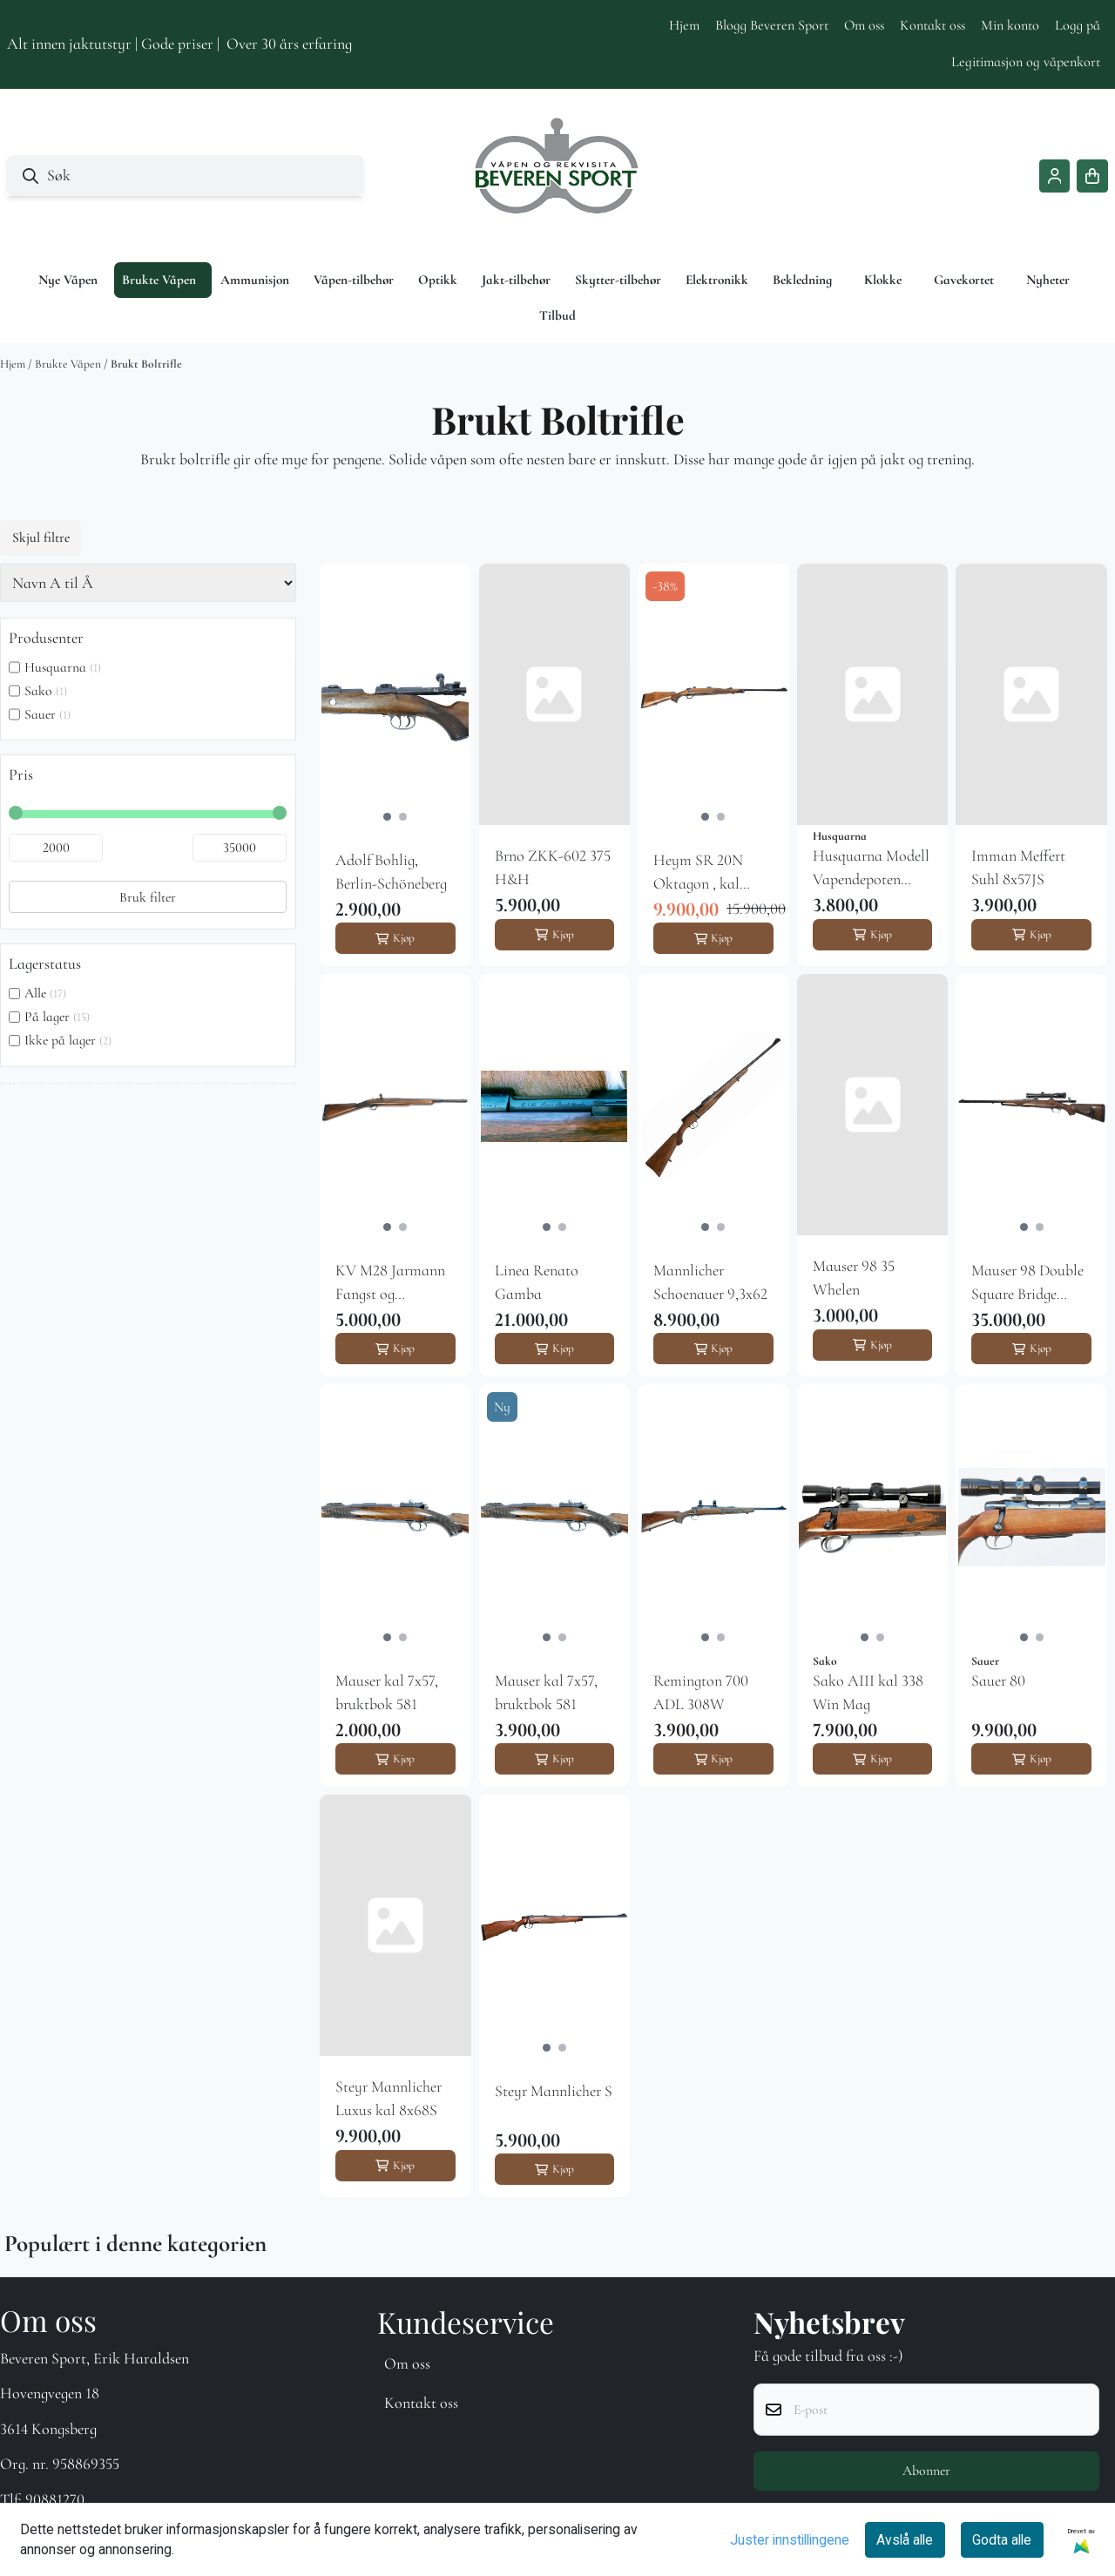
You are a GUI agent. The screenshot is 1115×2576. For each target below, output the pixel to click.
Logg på (1077, 25)
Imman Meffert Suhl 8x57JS (1018, 867)
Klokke (883, 279)
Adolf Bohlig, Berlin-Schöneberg (391, 871)
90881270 (54, 2499)
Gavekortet (964, 279)
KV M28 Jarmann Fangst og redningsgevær (390, 1283)
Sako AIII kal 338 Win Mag (868, 1692)
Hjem (684, 25)
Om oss (864, 25)
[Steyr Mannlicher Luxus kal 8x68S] (395, 1925)
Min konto (1010, 25)
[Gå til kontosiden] (1055, 176)
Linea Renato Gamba (536, 1282)
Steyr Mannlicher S (553, 2090)
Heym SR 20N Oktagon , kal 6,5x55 (698, 873)
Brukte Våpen (69, 364)
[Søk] (185, 175)
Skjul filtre (41, 537)
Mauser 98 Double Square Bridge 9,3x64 (1027, 1283)
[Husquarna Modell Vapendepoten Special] (873, 694)
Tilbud (557, 315)
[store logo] (557, 176)
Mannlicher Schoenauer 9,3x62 (710, 1282)
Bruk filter (147, 897)
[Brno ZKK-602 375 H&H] (555, 694)
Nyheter (1048, 279)
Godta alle (1001, 2540)
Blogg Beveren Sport (771, 25)
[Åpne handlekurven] (1092, 176)
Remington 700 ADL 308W (700, 1692)
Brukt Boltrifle (146, 364)
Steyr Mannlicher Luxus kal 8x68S (388, 2098)
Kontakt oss (932, 25)
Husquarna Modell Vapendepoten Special (871, 868)
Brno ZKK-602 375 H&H (553, 867)
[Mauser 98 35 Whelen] (873, 1104)
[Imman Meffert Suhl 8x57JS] (1031, 694)
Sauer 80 (998, 1680)
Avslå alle (904, 2540)
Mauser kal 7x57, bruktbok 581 (386, 1692)
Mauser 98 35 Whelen (854, 1277)
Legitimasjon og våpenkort (1025, 62)
